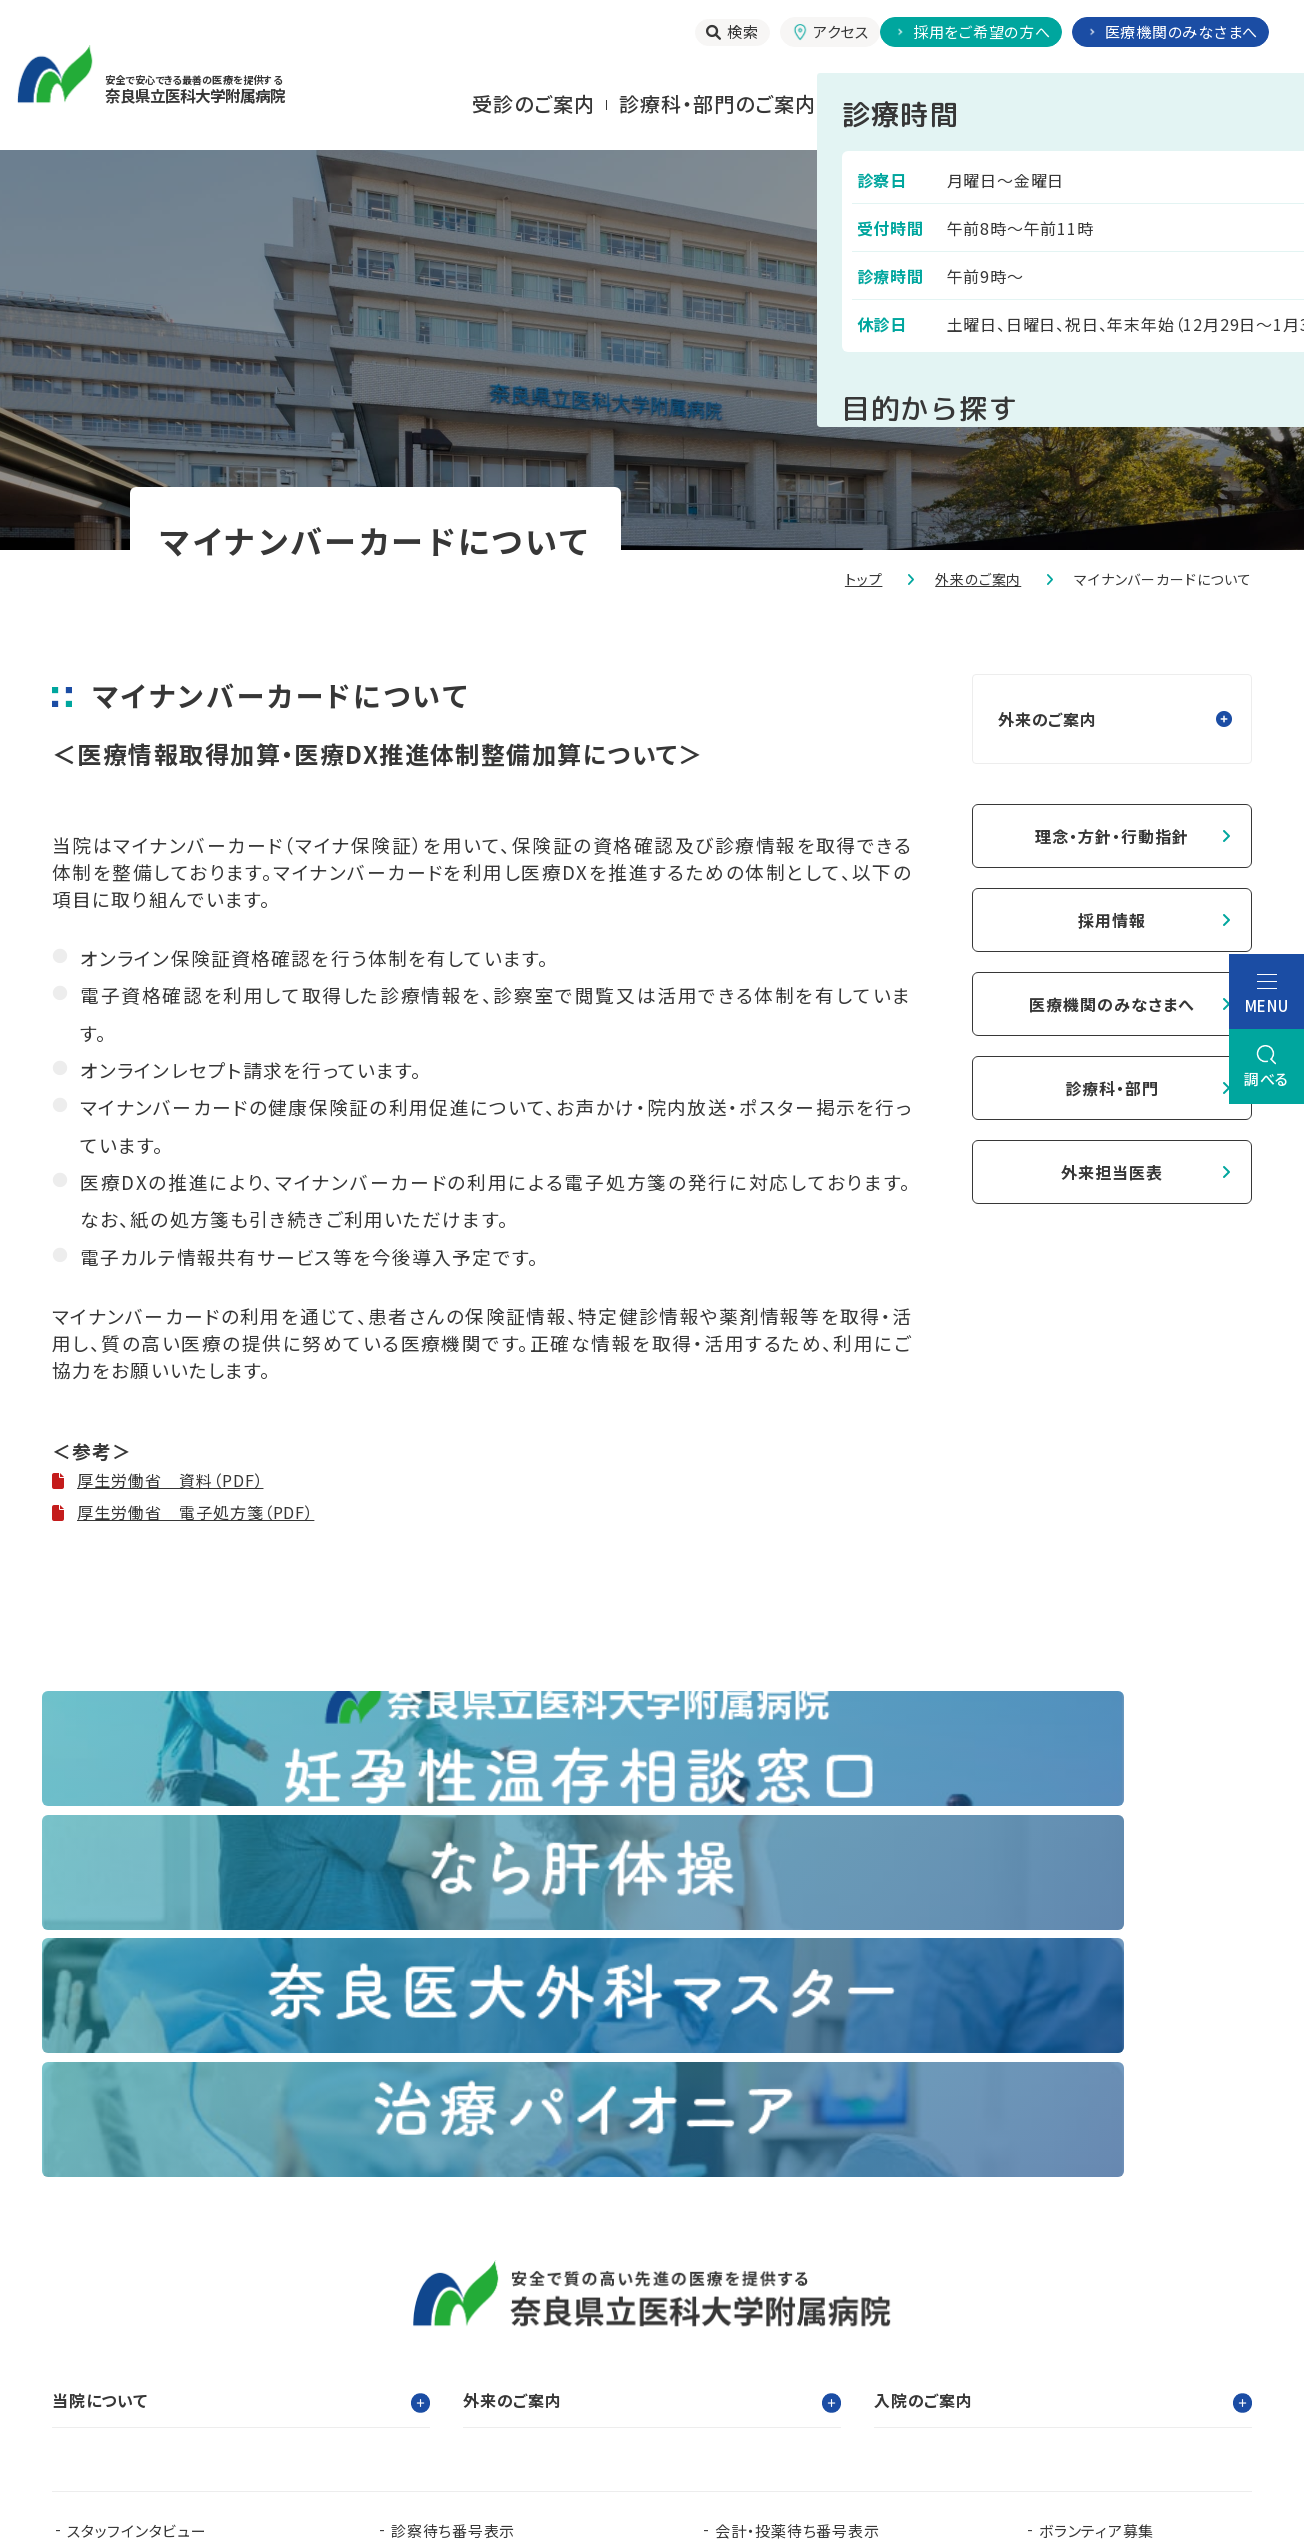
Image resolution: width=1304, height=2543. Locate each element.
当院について (1232, 103)
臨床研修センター (318, 2298)
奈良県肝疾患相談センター (159, 2362)
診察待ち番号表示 (453, 2159)
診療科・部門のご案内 (717, 103)
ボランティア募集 (1096, 2159)
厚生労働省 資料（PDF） (170, 1480)
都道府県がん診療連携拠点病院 (1124, 2298)
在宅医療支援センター (778, 2330)
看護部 (467, 2298)
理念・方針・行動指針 (1112, 836)
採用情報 (1112, 920)
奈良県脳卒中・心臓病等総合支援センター (1098, 2330)
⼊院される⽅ (901, 103)
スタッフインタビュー (137, 2159)
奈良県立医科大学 (130, 2298)
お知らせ (420, 2191)
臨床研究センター (616, 2298)
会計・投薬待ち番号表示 (797, 2159)
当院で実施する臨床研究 (151, 2191)
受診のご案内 (533, 103)
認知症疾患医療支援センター (842, 2298)
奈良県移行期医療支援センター (389, 2362)
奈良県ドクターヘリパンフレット (495, 2330)
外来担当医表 (1112, 1172)
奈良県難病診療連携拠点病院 (177, 2330)
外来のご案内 (978, 579)
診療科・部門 (1112, 1088)
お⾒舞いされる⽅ (1067, 103)
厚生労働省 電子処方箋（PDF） (195, 1512)
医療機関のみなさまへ (1112, 1004)
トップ (864, 579)
